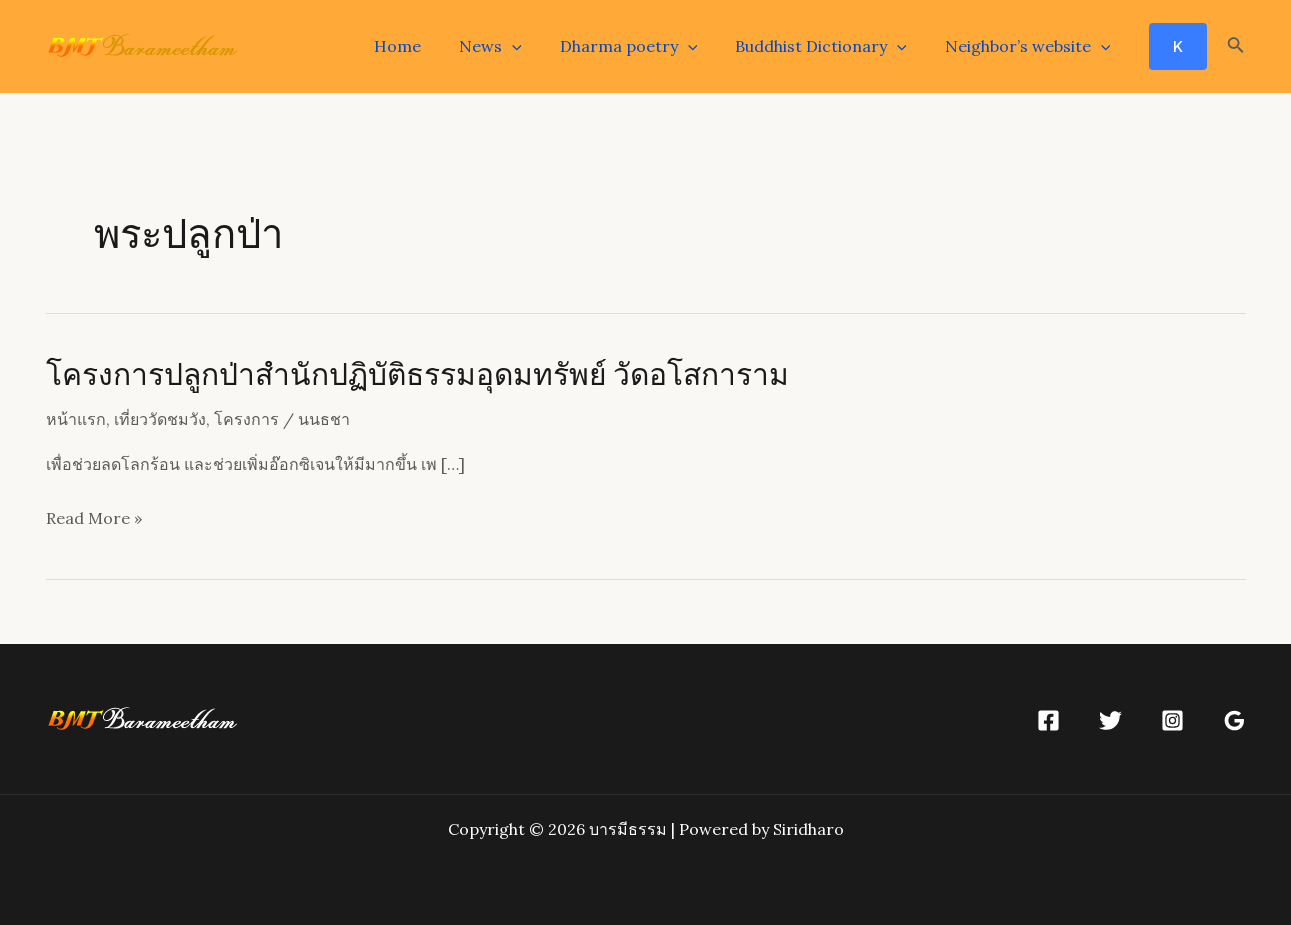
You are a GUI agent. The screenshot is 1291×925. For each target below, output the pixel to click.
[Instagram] (1172, 720)
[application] (533, 46)
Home (424, 46)
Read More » (94, 519)
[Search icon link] (1236, 47)
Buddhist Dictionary (830, 46)
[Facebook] (1048, 720)
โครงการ (246, 419)
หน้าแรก (76, 419)
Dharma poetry (644, 46)
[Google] (1234, 720)
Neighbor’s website (1031, 46)
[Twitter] (1110, 720)
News (511, 46)
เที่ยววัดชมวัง (160, 419)
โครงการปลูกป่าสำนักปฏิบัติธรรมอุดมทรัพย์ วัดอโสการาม (417, 373)
